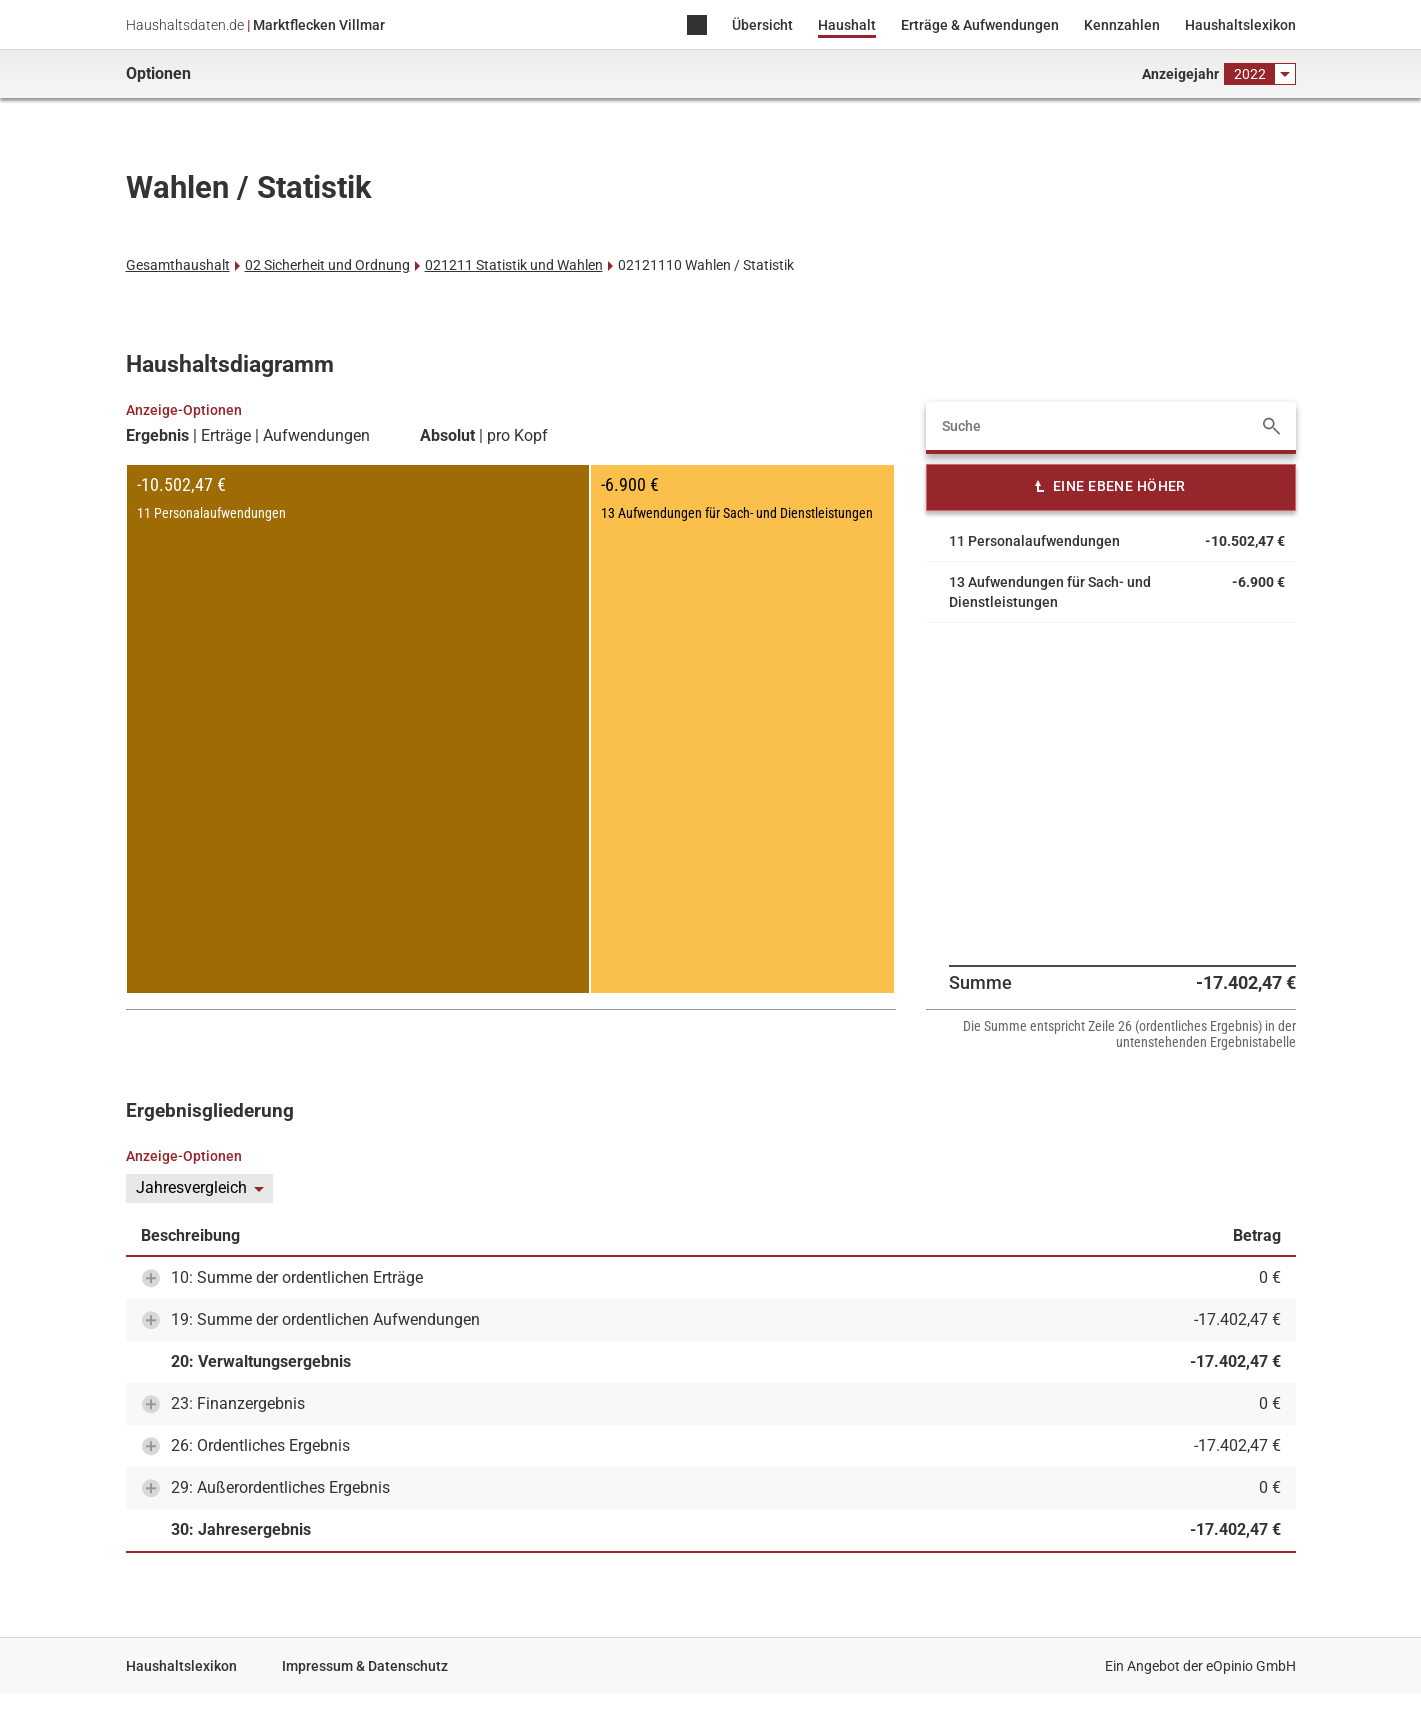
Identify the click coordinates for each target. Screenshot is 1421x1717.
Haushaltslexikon (1240, 25)
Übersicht (762, 25)
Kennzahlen (1122, 25)
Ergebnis (157, 436)
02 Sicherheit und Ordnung (327, 265)
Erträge (226, 436)
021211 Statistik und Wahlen (514, 265)
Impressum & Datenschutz (365, 1666)
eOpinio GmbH (1251, 1666)
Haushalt (847, 25)
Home (697, 26)
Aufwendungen (316, 436)
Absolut (447, 436)
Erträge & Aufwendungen (980, 25)
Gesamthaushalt (178, 265)
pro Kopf (517, 436)
